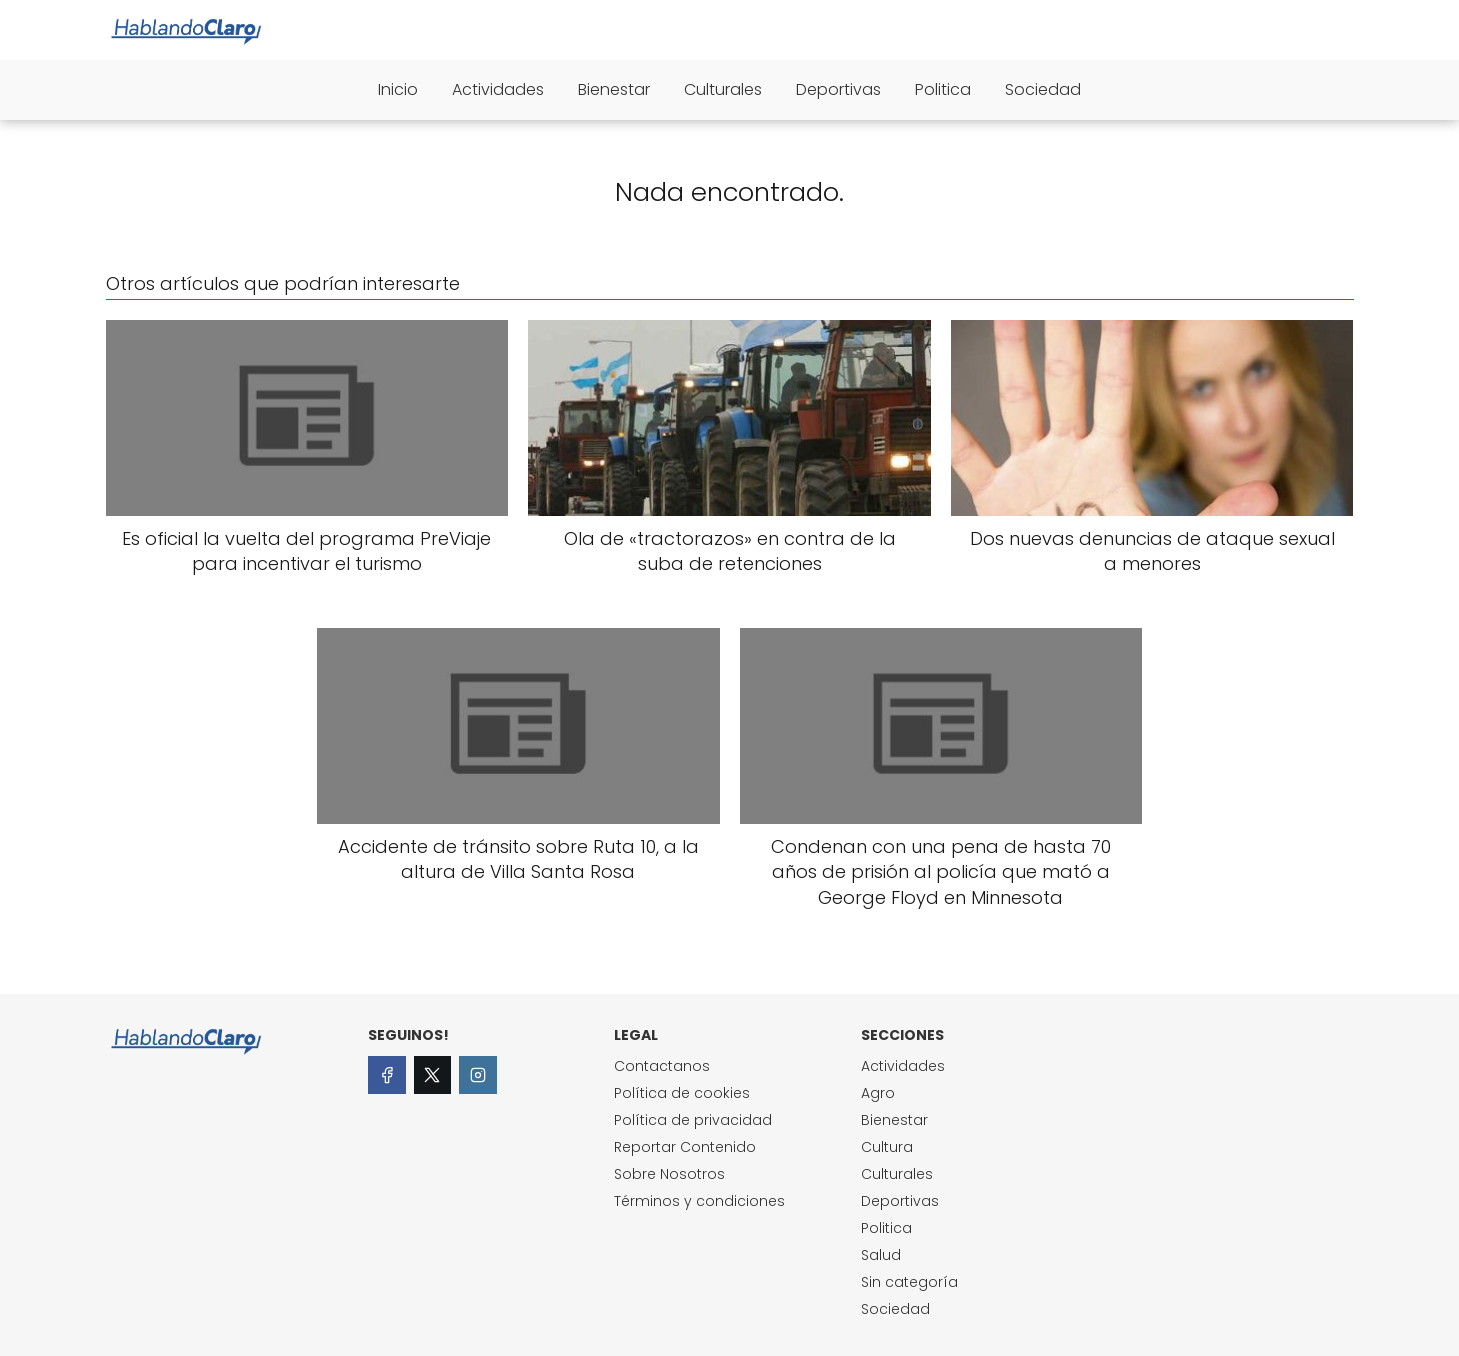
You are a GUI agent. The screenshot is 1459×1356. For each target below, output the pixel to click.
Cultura (887, 1147)
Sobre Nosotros (669, 1174)
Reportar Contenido (685, 1147)
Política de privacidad (693, 1120)
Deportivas (838, 89)
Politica (943, 89)
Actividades (498, 89)
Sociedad (1043, 89)
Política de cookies (682, 1093)
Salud (881, 1255)
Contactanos (662, 1066)
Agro (878, 1093)
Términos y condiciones (699, 1201)
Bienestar (614, 89)
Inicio (398, 89)
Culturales (723, 89)
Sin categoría (909, 1282)
